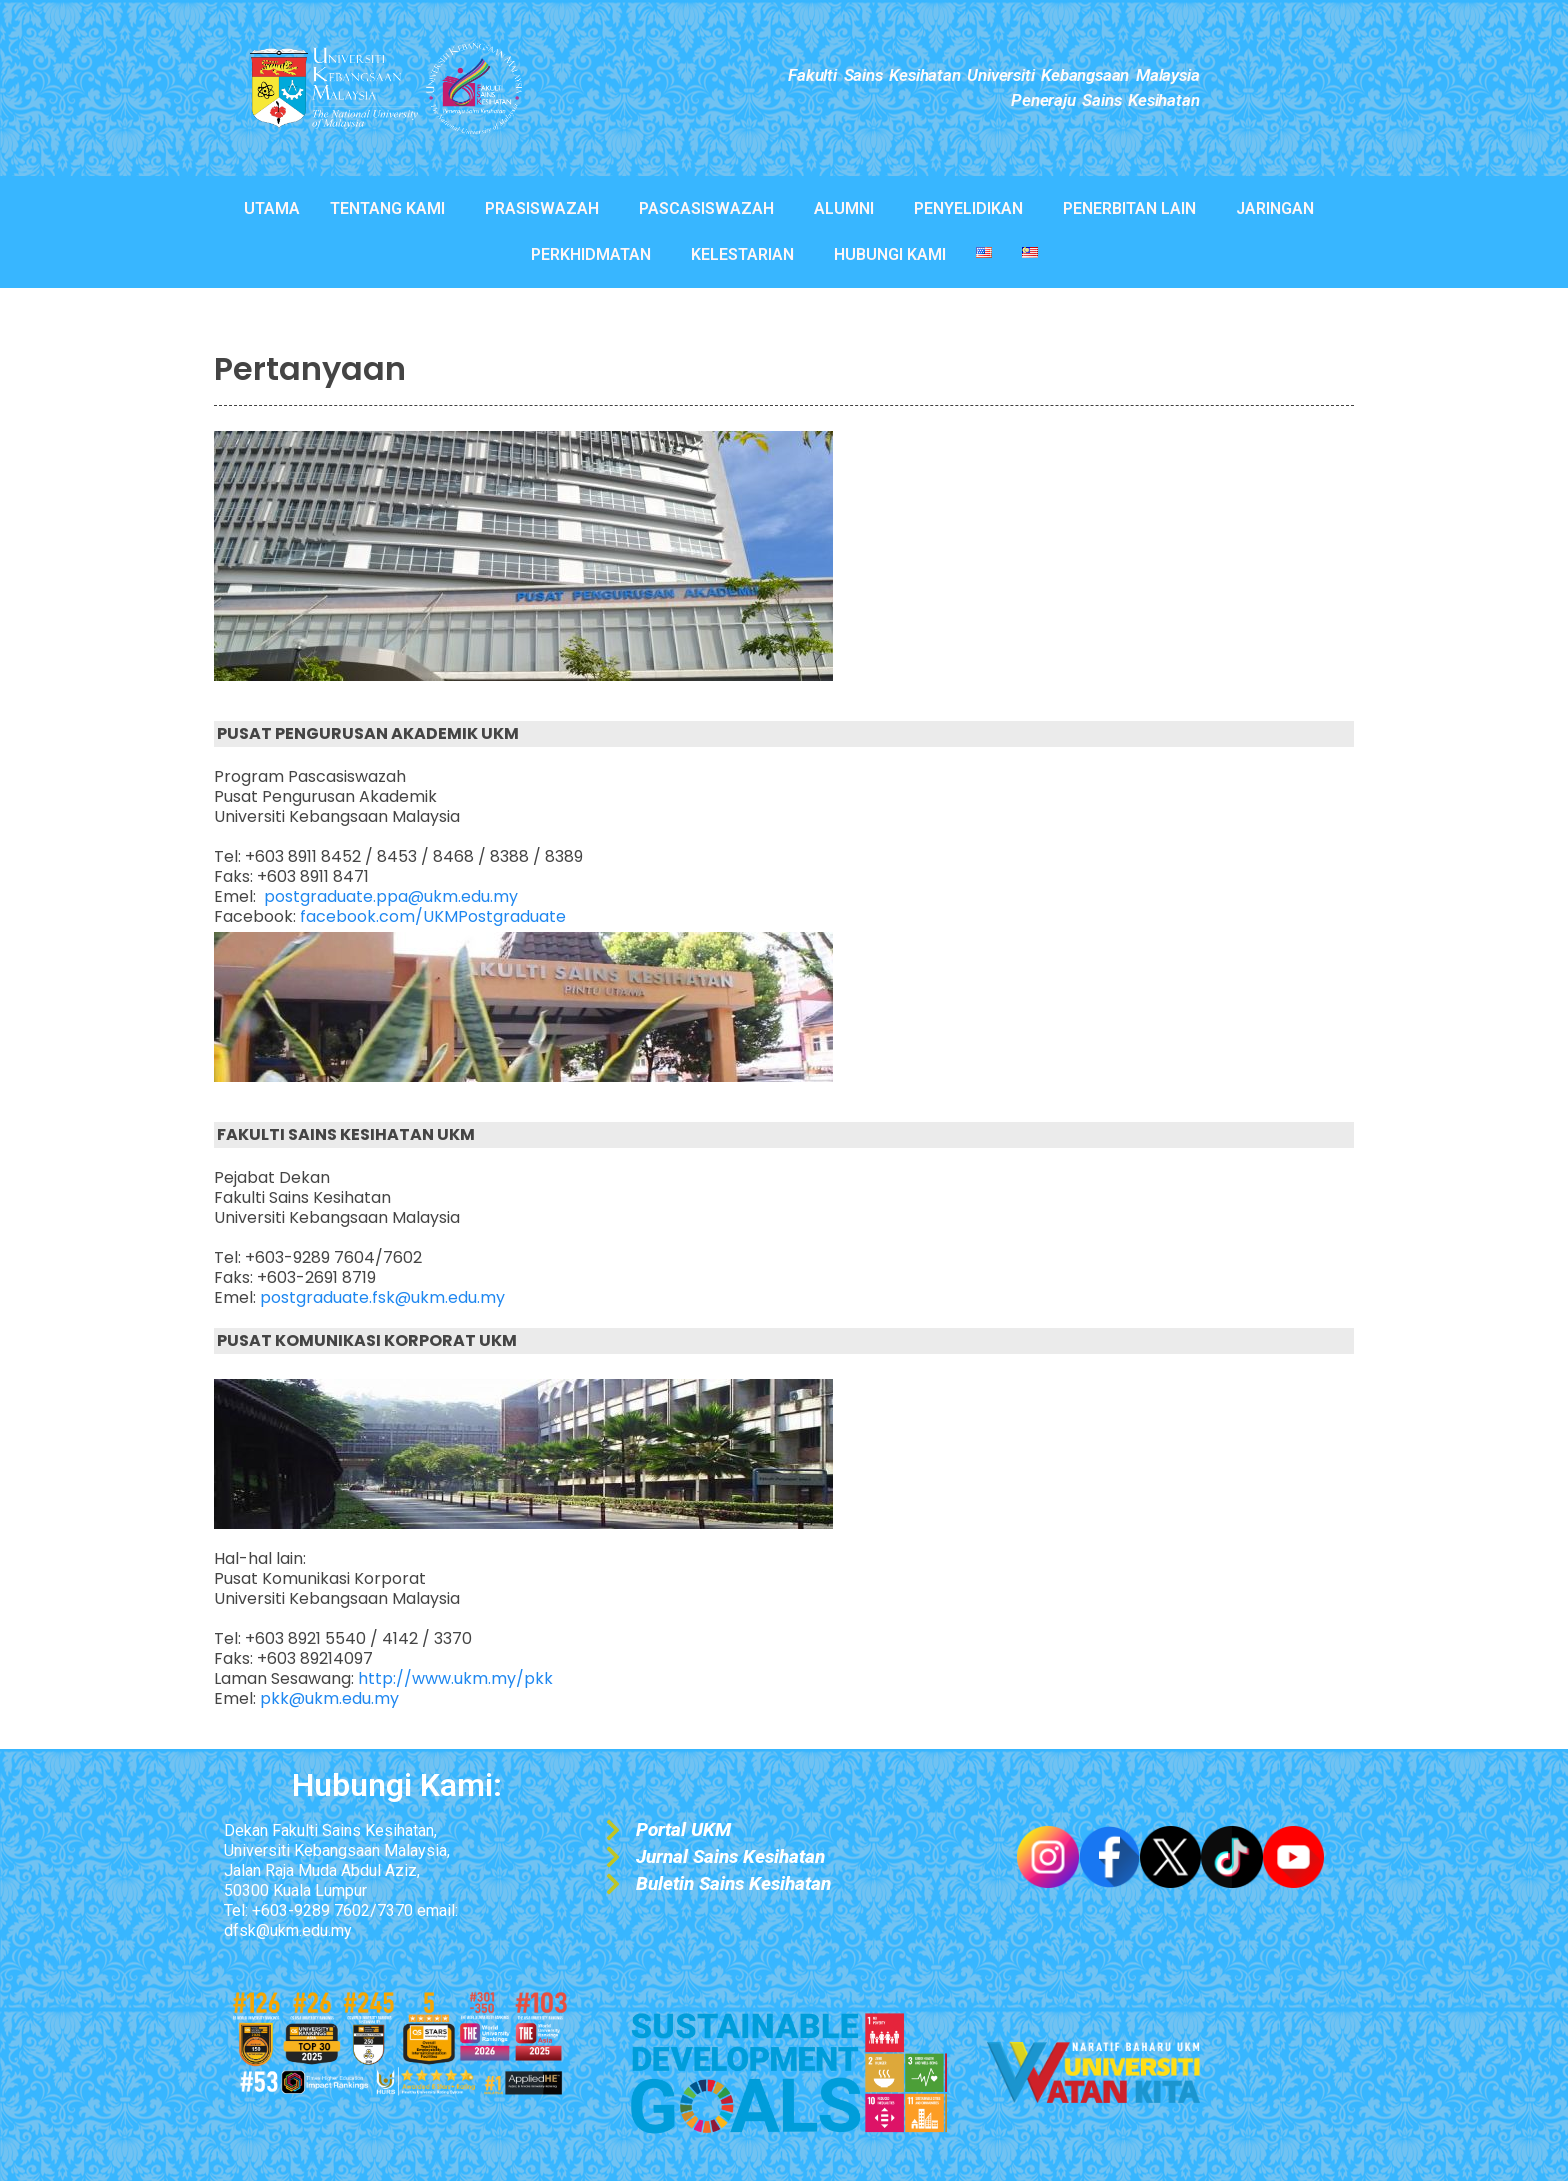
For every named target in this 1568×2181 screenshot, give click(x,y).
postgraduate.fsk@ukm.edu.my (382, 1297)
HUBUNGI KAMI (890, 254)
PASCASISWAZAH (706, 208)
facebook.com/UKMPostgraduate (433, 916)
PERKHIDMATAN (591, 254)
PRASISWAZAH (542, 208)
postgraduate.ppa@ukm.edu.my (391, 896)
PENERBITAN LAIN (1129, 208)
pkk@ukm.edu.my (329, 1698)
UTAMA (272, 208)
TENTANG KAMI (387, 208)
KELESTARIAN (742, 254)
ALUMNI (844, 208)
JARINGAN (1275, 208)
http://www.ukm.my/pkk (455, 1678)
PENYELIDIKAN (968, 208)
